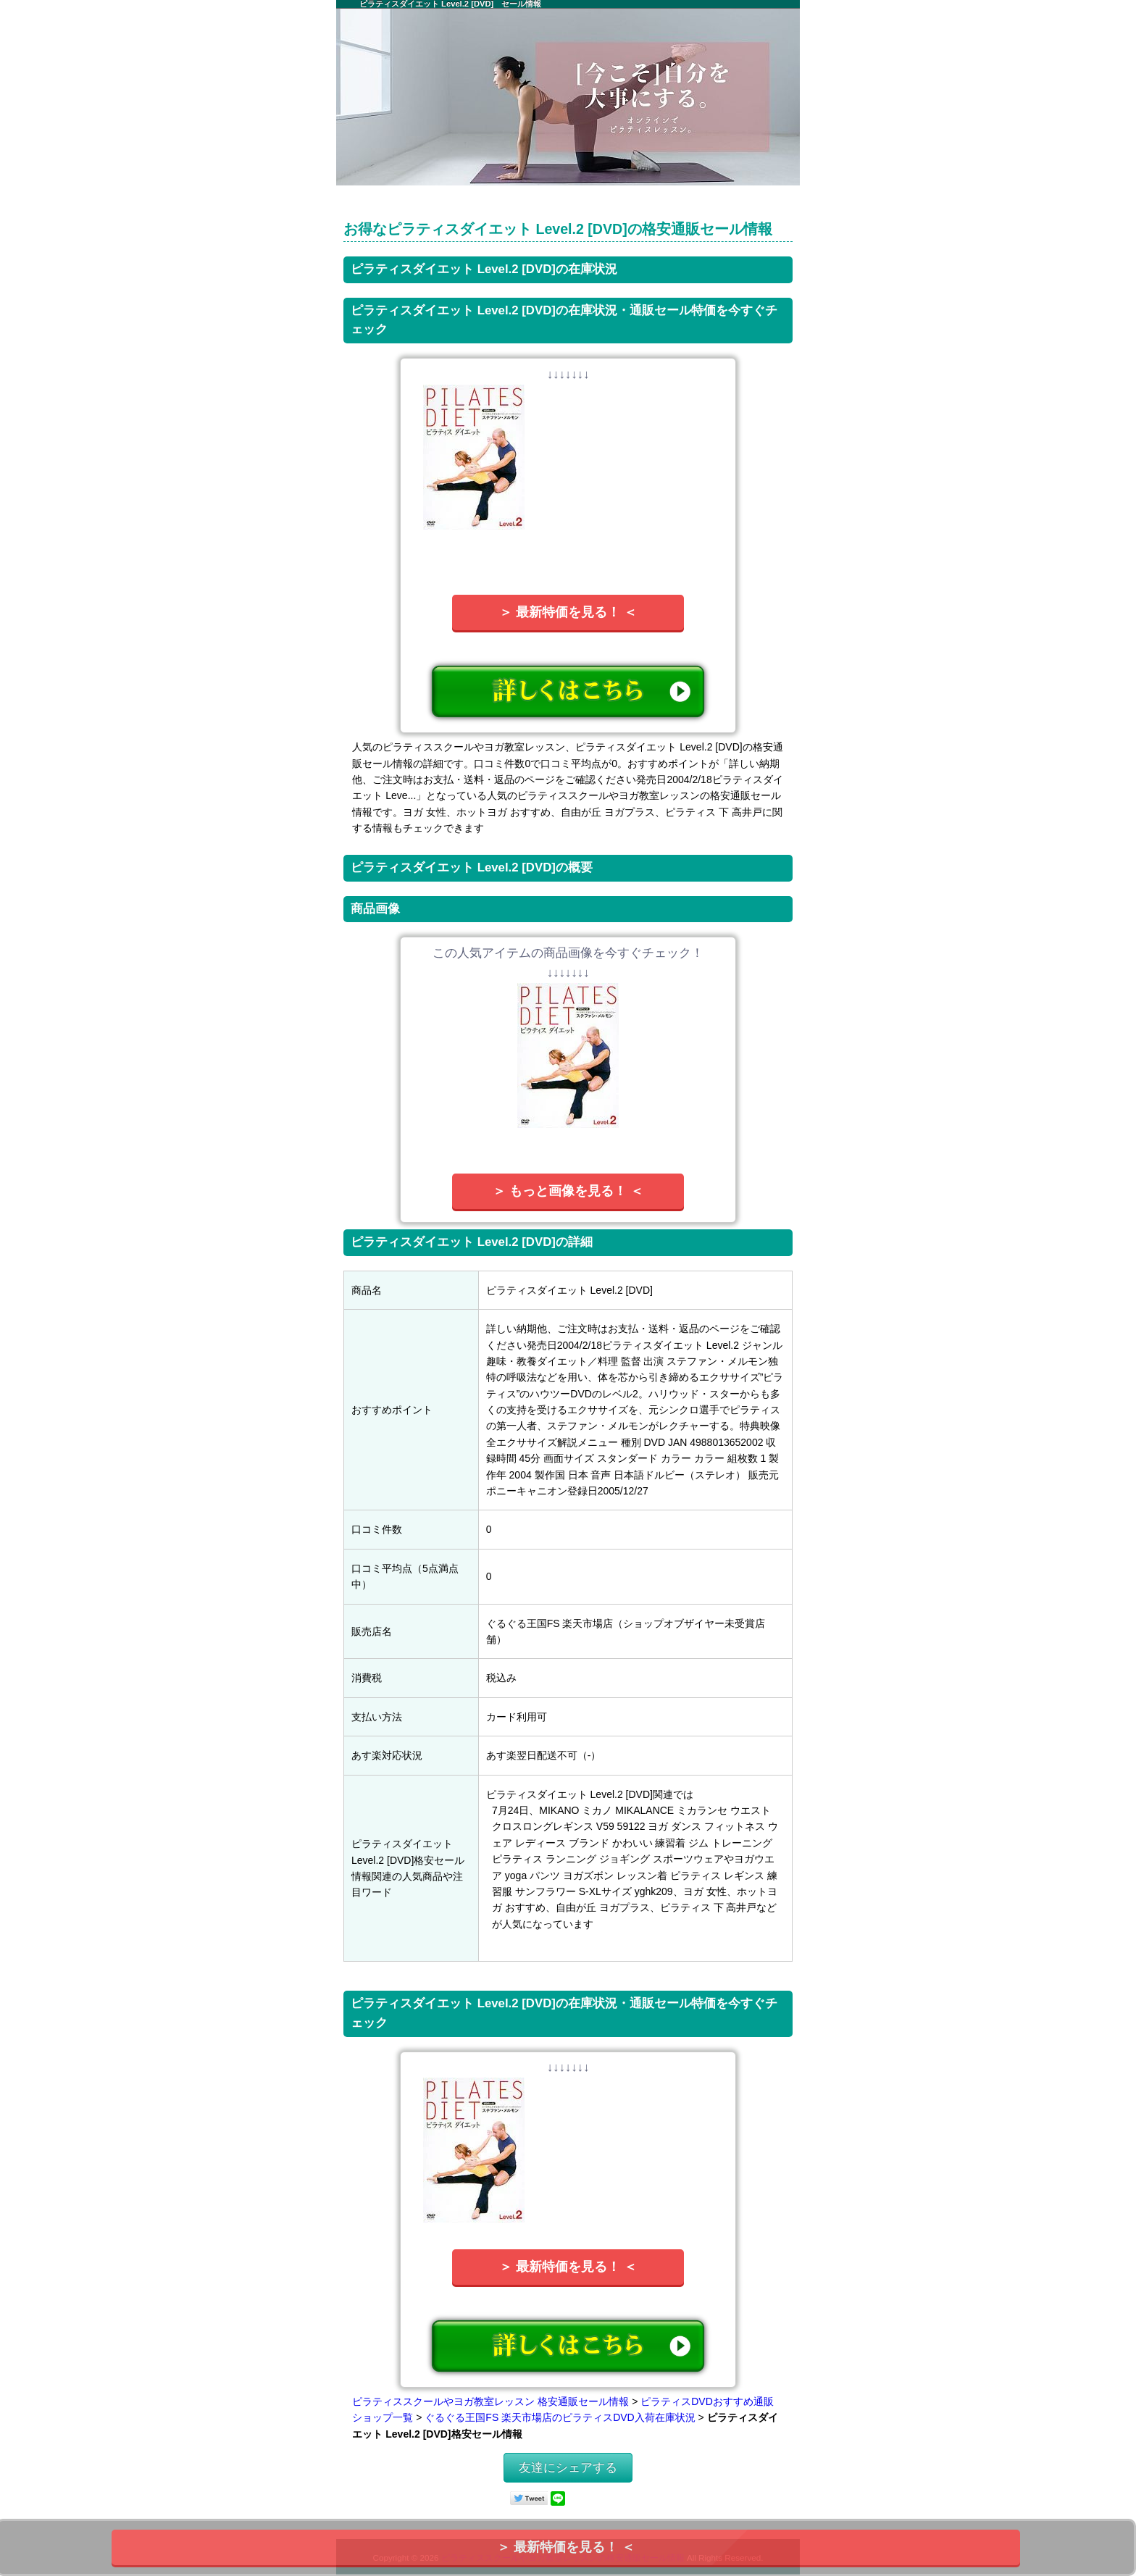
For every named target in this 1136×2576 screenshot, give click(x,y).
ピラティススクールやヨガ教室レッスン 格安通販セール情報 (490, 2401)
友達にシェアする (568, 2468)
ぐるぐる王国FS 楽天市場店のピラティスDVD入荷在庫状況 (560, 2417)
